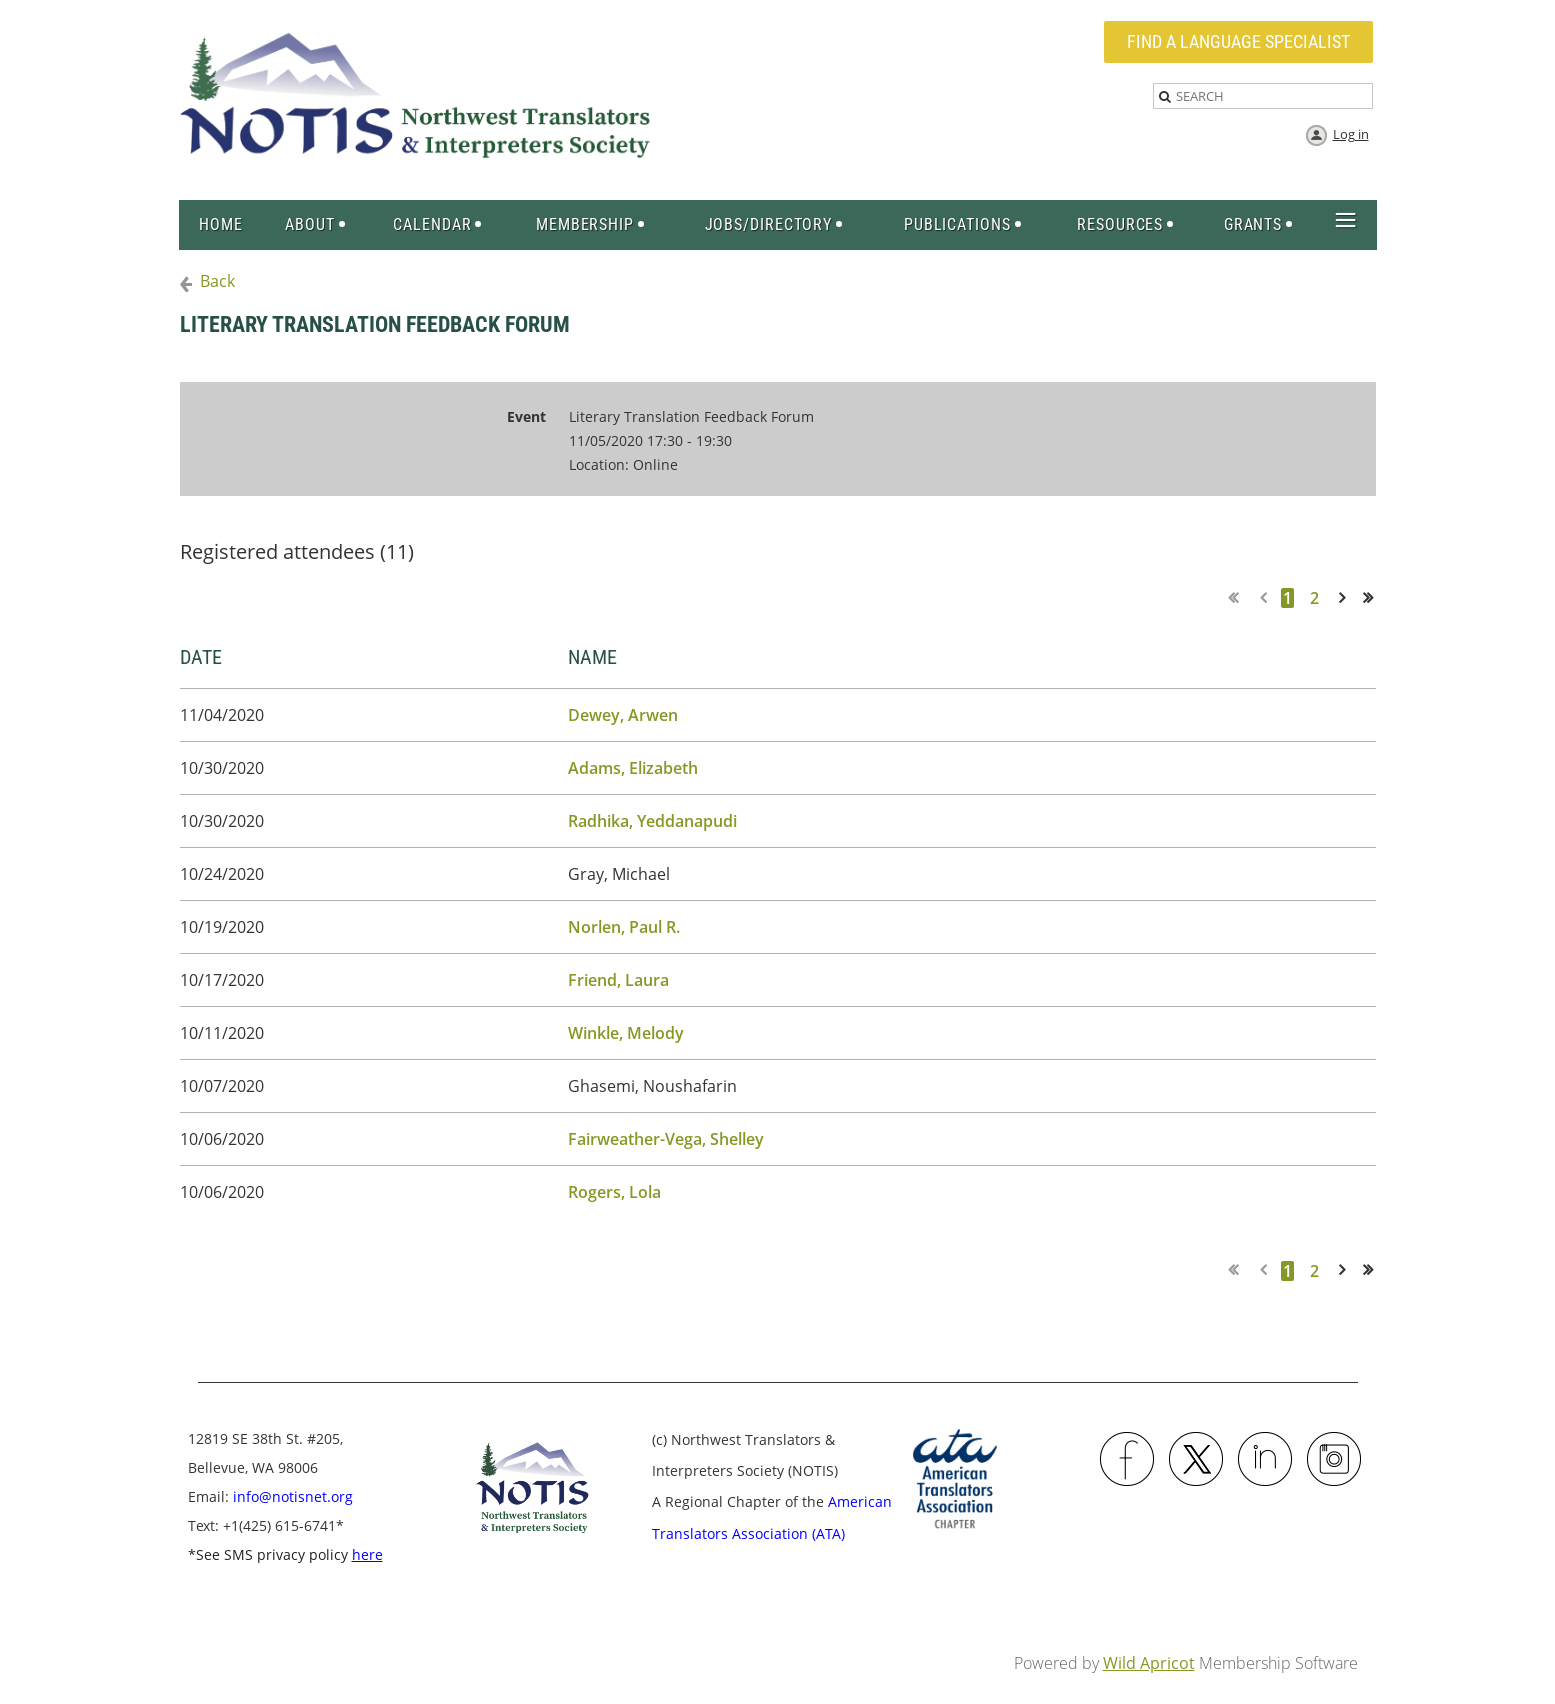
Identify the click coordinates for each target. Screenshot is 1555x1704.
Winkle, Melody (626, 1033)
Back (217, 281)
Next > (1346, 597)
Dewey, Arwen (623, 715)
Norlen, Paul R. (624, 927)
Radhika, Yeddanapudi (652, 821)
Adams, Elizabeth (633, 768)
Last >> (1374, 597)
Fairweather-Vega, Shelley (666, 1139)
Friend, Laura (618, 980)
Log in (1351, 134)
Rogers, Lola (614, 1192)
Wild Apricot (1149, 1663)
